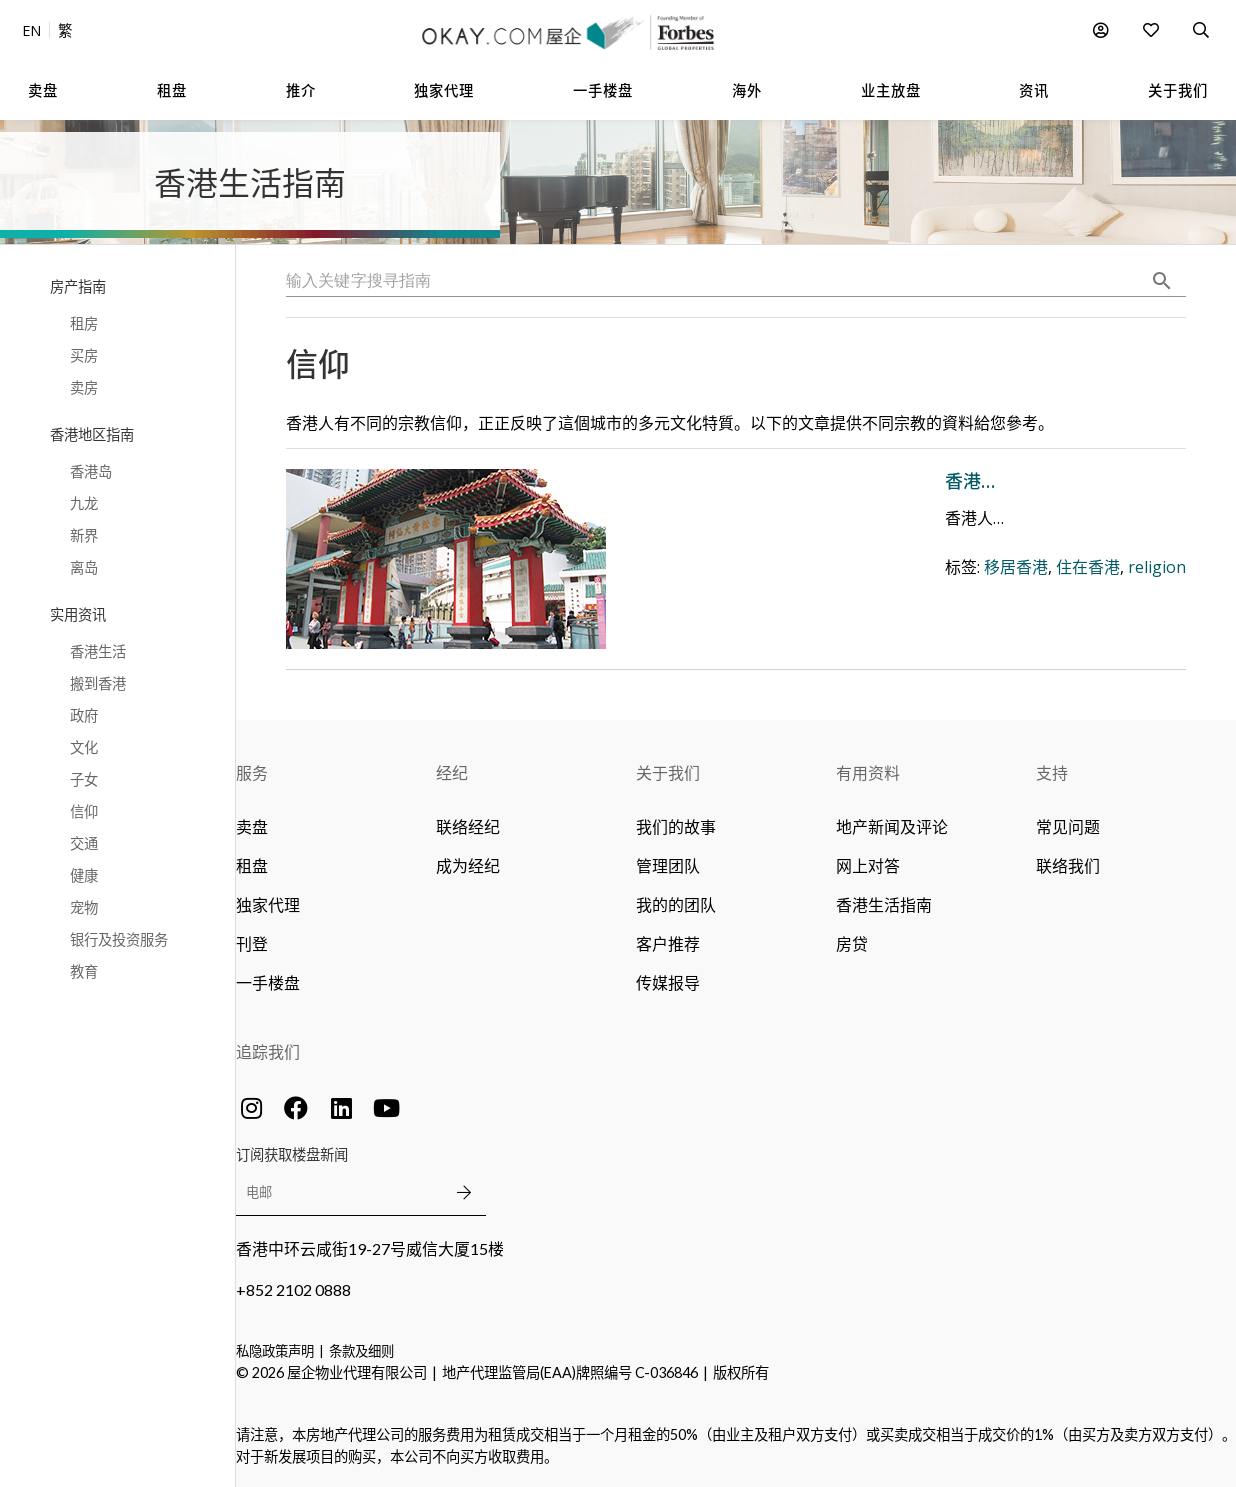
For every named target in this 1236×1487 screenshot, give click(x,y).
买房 (84, 355)
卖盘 (252, 826)
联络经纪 (468, 826)
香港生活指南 (884, 904)
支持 (1052, 772)
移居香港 (697, 624)
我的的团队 (676, 904)
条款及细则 (361, 1351)
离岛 (84, 567)
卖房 (84, 387)
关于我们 (668, 772)
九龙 (84, 503)
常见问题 (1068, 826)
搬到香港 (98, 683)
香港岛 (91, 471)
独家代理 (268, 904)
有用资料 (868, 772)
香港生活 (98, 651)
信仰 (84, 811)
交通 (84, 843)
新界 (84, 535)
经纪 (452, 772)
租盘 (252, 865)
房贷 (852, 943)
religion (838, 624)
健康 (84, 875)
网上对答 (868, 865)
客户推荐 (668, 943)
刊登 (252, 943)
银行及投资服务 (119, 939)
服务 (252, 772)
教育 (84, 971)
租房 (84, 323)
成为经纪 (468, 865)
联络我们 (1068, 865)
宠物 (84, 907)
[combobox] (736, 281)
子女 (84, 779)
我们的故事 (676, 826)
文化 (84, 747)
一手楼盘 (268, 982)
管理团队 (668, 865)
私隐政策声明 (275, 1351)
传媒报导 (668, 982)
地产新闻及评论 (892, 826)
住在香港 (769, 624)
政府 (84, 715)
